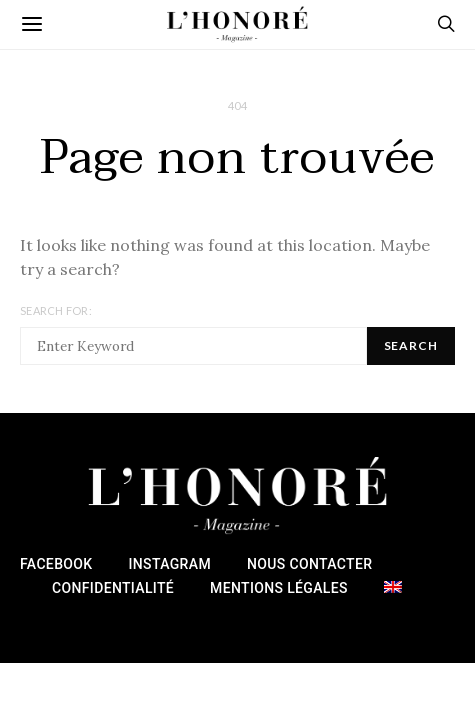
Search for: (56, 310)
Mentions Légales (279, 588)
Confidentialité (113, 588)
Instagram (170, 564)
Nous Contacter (309, 564)
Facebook (56, 564)
